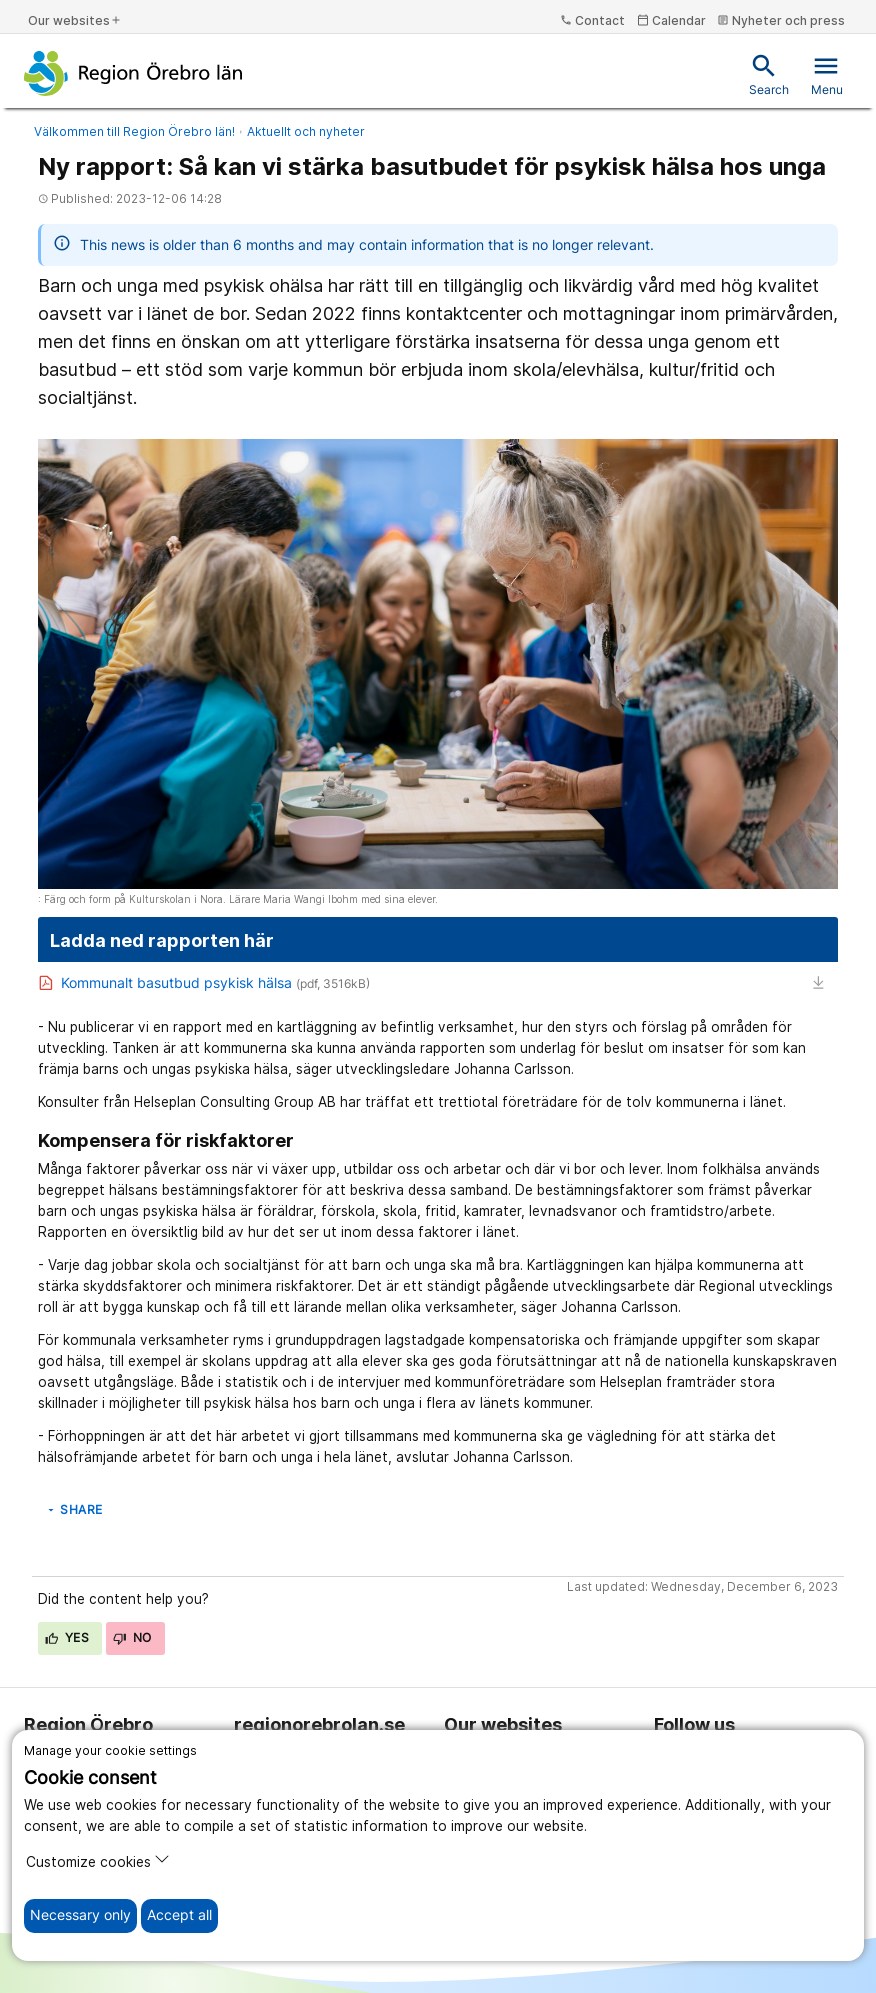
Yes (67, 1637)
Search (769, 74)
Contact (592, 20)
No (132, 1637)
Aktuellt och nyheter (306, 131)
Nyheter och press (781, 20)
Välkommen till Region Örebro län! (134, 131)
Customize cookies (98, 1860)
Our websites (75, 20)
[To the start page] (133, 73)
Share (73, 1509)
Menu (827, 74)
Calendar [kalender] (671, 20)
